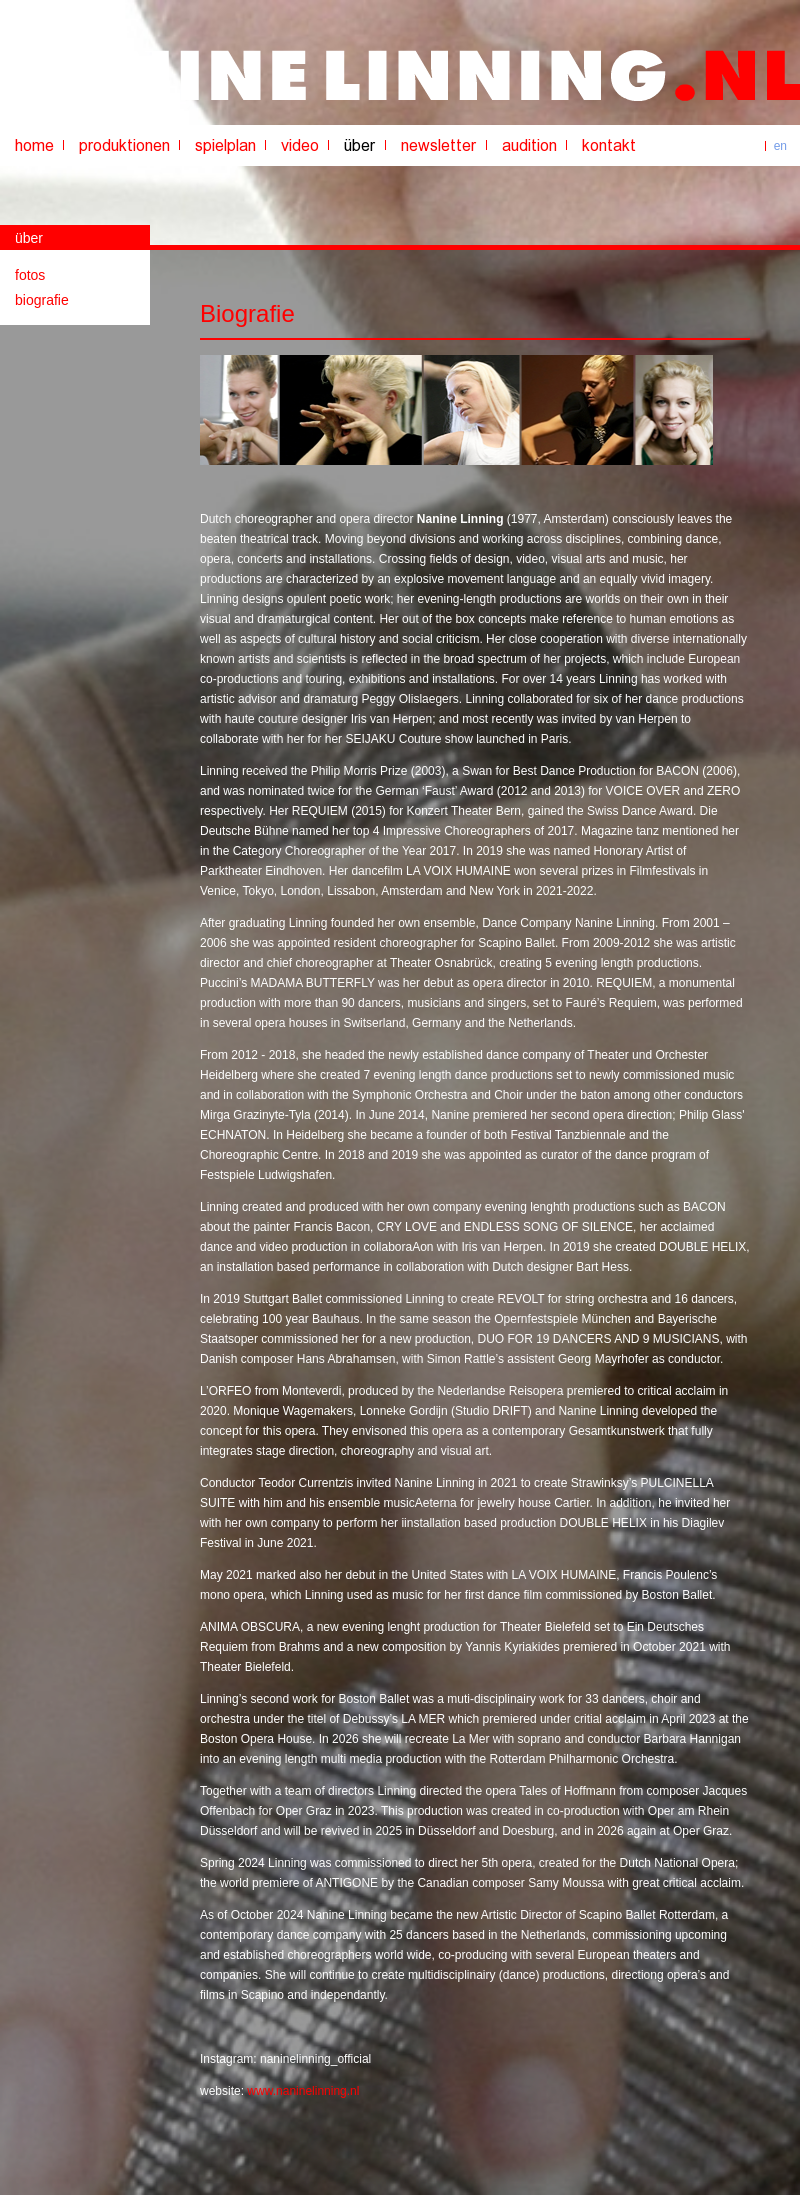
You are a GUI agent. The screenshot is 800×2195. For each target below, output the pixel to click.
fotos (30, 275)
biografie (42, 300)
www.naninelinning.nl (303, 2091)
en (780, 146)
